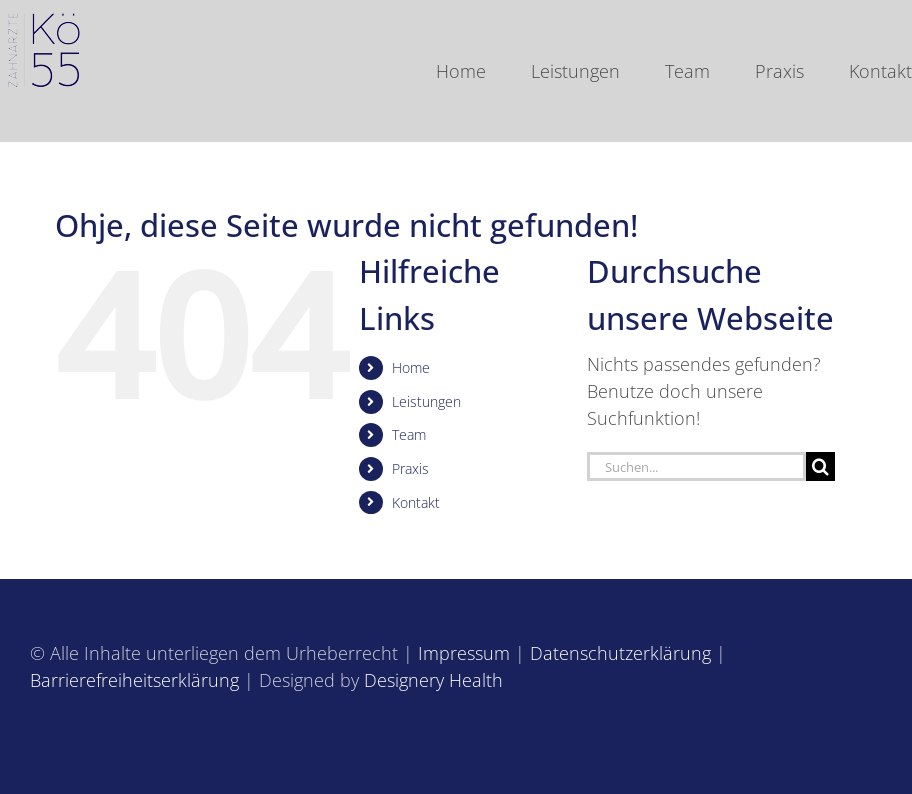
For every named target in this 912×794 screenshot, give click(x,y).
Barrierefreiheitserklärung (134, 680)
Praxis (410, 468)
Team (409, 434)
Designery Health (433, 680)
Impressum (464, 653)
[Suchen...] (696, 466)
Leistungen (426, 401)
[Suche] (820, 466)
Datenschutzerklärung (620, 653)
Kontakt (416, 502)
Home (411, 367)
